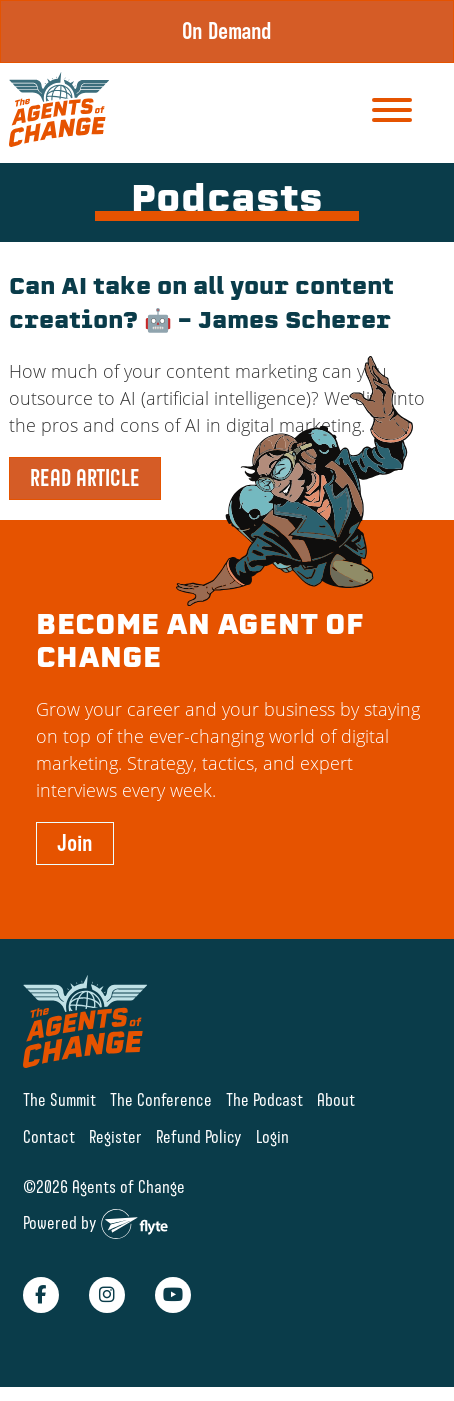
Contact (49, 1136)
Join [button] (75, 843)
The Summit (59, 1099)
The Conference (161, 1099)
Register (115, 1136)
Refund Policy (199, 1136)
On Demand (227, 31)
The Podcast (264, 1099)
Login (272, 1136)
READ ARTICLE (85, 478)
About (336, 1099)
